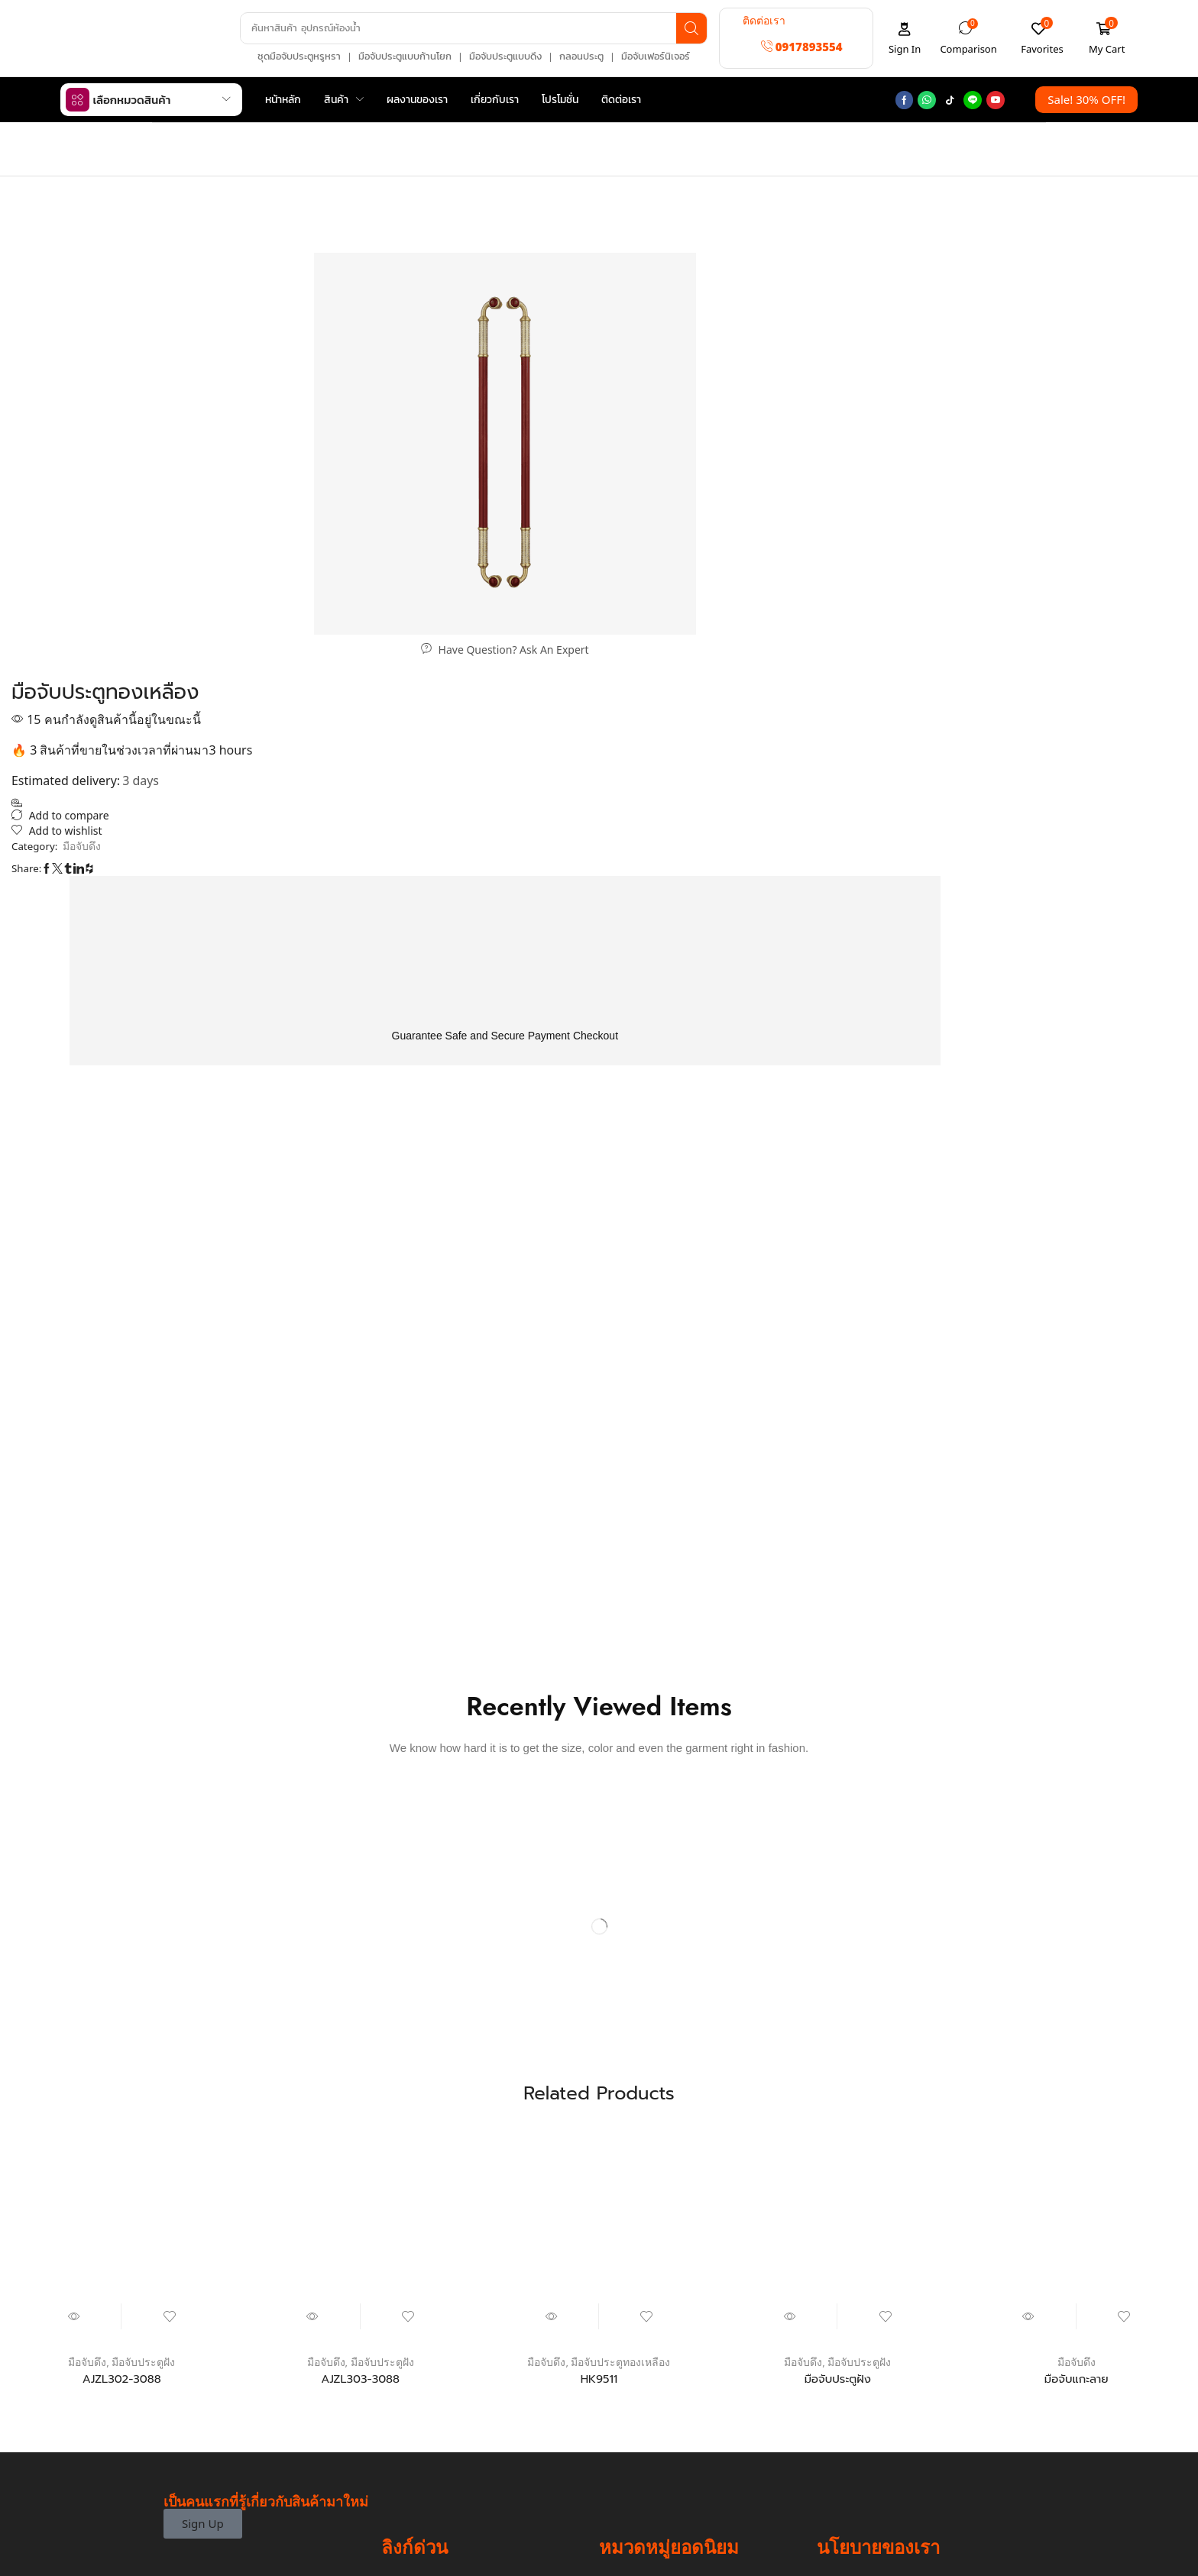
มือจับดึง (621, 193)
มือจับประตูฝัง (143, 1957)
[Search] (689, 28)
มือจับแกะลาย (1076, 1974)
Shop (219, 138)
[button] (802, 46)
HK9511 (599, 1974)
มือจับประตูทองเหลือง (621, 1957)
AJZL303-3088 (360, 1974)
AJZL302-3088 (121, 1974)
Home (179, 138)
